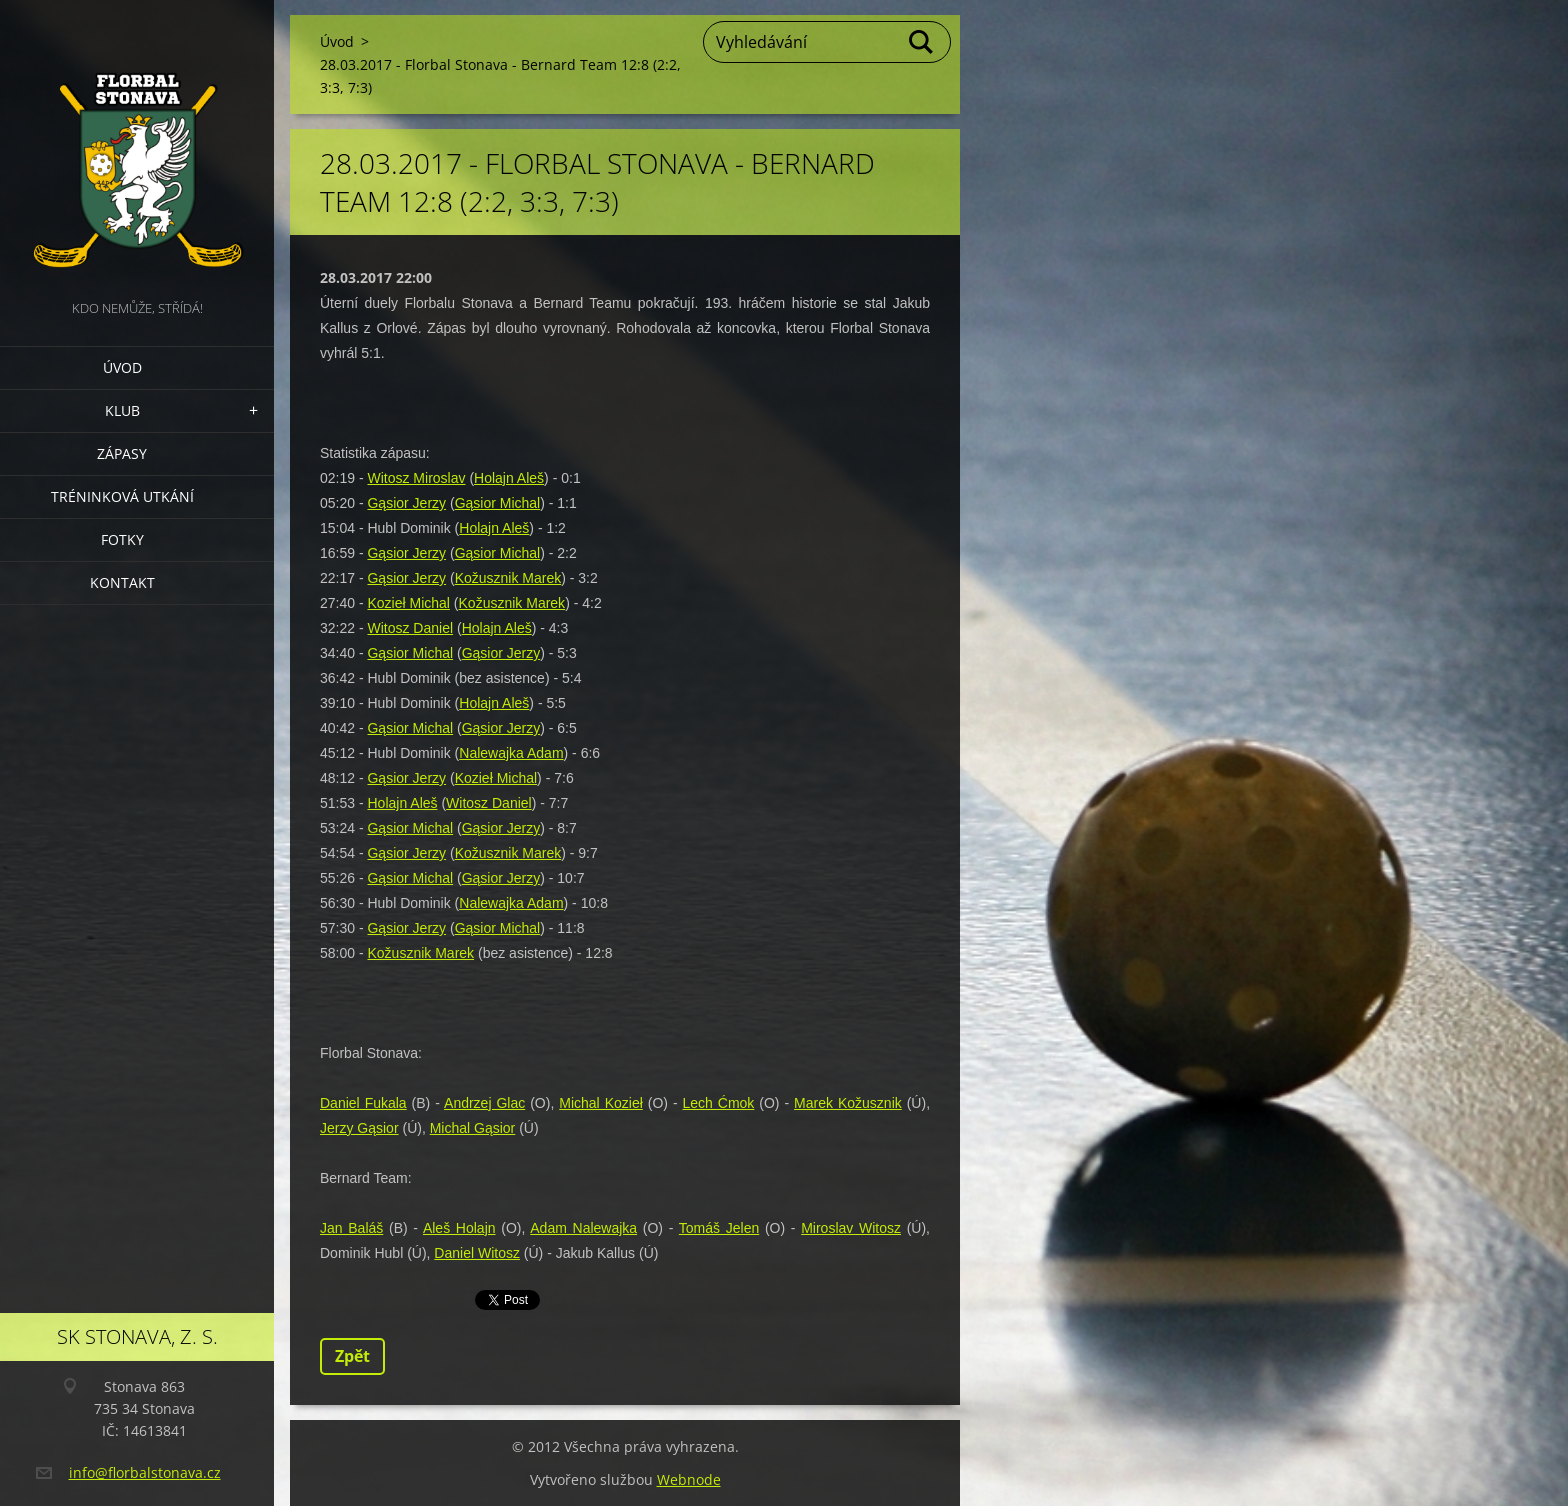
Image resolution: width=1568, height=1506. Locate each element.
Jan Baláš (351, 1228)
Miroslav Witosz (851, 1228)
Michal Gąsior (473, 1128)
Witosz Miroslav (416, 478)
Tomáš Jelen (719, 1228)
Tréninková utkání (122, 496)
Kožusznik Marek (508, 578)
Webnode (689, 1479)
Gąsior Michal (498, 503)
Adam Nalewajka (583, 1228)
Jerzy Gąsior (359, 1128)
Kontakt (122, 582)
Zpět (352, 1356)
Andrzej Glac (484, 1103)
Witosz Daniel (410, 628)
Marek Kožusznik (848, 1103)
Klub (122, 410)
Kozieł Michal (408, 603)
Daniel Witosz (477, 1253)
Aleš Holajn (459, 1228)
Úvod (122, 367)
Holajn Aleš (509, 478)
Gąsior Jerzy (406, 503)
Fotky (122, 539)
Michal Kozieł (601, 1103)
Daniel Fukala (363, 1103)
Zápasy (122, 453)
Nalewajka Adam (511, 753)
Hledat (922, 42)
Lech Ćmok (719, 1103)
